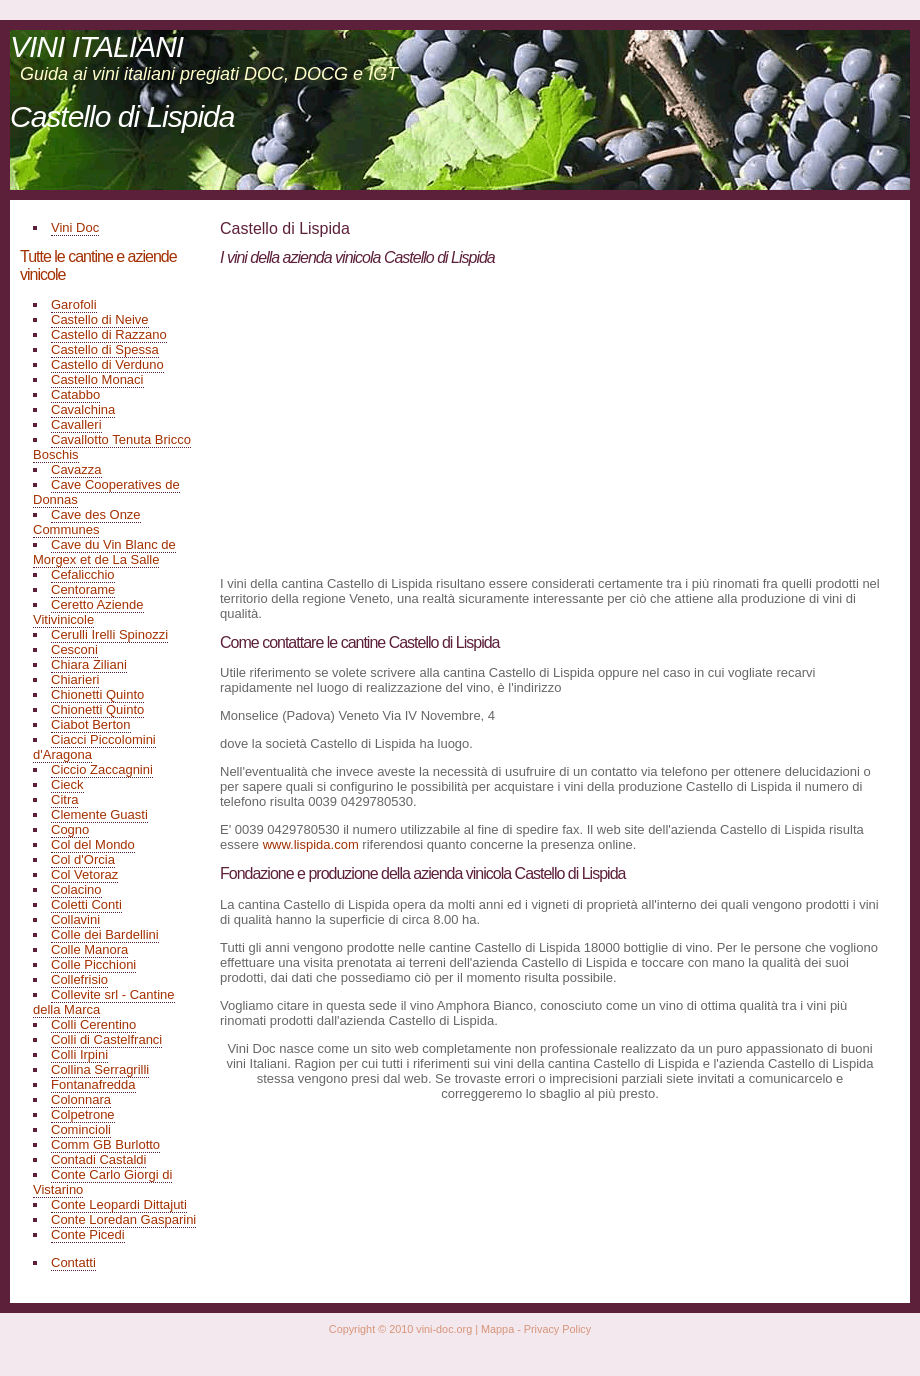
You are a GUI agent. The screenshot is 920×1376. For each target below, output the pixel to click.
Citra (64, 799)
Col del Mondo (93, 844)
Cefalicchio (83, 574)
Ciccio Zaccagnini (102, 769)
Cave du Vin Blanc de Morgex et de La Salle (104, 552)
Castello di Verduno (107, 364)
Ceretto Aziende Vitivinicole (88, 612)
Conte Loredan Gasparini (123, 1219)
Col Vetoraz (84, 874)
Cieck (67, 784)
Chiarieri (75, 679)
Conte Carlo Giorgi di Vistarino (102, 1182)
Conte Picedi (88, 1234)
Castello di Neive (100, 319)
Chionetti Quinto (97, 694)
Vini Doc (75, 227)
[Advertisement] (388, 420)
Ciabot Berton (91, 724)
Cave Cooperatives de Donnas (106, 492)
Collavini (75, 919)
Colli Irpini (79, 1054)
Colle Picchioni (93, 964)
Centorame (83, 589)
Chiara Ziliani (89, 664)
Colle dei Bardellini (105, 934)
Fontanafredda (93, 1084)
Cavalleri (76, 424)
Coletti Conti (86, 904)
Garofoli (74, 304)
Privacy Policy (557, 1329)
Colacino (76, 889)
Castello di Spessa (105, 349)
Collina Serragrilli (100, 1069)
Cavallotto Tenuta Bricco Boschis (112, 447)
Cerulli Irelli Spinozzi (109, 634)
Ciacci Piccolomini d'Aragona (94, 747)
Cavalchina (83, 409)
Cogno (70, 829)
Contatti (73, 1262)
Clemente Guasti (99, 814)
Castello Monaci (97, 379)
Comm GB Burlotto (105, 1144)
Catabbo (75, 394)
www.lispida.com (311, 844)
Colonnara (81, 1099)
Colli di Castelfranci (106, 1039)
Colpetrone (83, 1114)
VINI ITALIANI (96, 46)
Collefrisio (79, 979)
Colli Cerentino (93, 1024)
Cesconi (74, 649)
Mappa (497, 1329)
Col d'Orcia (83, 859)
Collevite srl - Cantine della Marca (104, 1002)
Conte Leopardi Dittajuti (119, 1204)
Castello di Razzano (109, 334)
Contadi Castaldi (98, 1159)
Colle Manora (89, 949)
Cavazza (76, 469)
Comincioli (81, 1129)
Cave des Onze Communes (87, 522)
